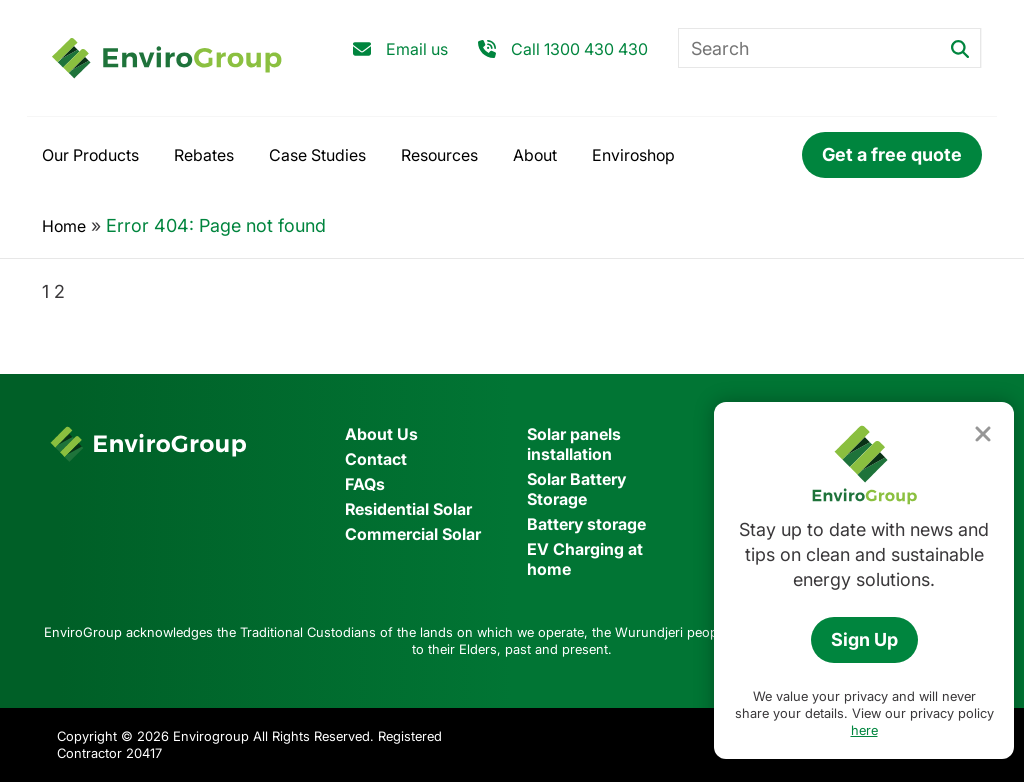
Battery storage (586, 524)
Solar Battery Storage (576, 489)
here (864, 730)
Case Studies (317, 155)
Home (64, 226)
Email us (417, 49)
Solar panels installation (574, 444)
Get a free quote (892, 154)
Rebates (204, 155)
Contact (376, 459)
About (535, 155)
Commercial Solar (413, 534)
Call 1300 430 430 (579, 49)
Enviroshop (633, 155)
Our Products (90, 155)
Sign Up (864, 639)
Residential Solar (408, 509)
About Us (381, 434)
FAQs (365, 484)
